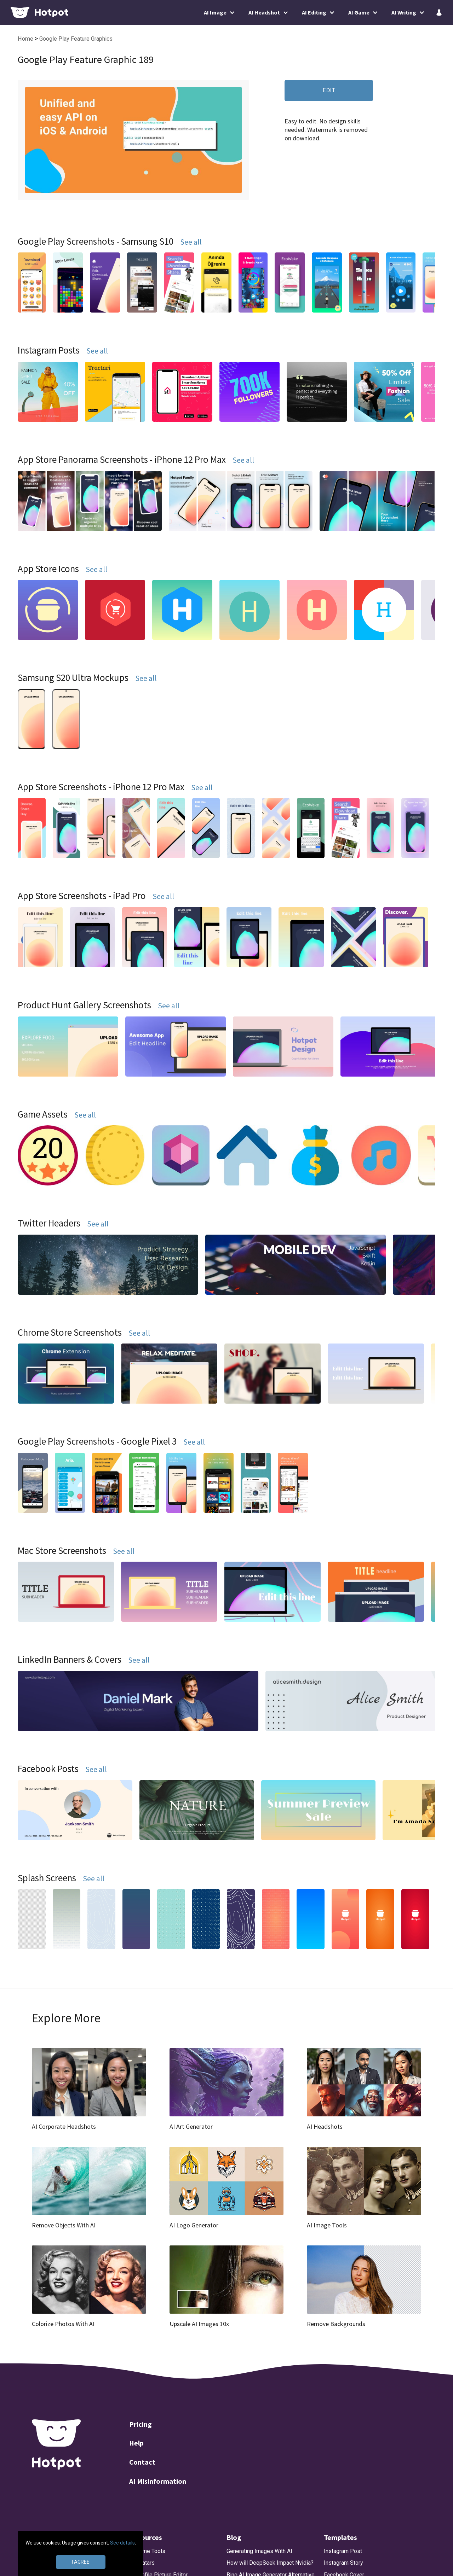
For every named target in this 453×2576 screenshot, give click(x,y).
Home (26, 38)
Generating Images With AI (259, 2551)
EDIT (329, 90)
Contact (142, 2462)
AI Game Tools (147, 2551)
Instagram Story (343, 2562)
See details (122, 2543)
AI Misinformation (157, 2481)
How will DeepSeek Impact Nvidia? (270, 2562)
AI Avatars (142, 2562)
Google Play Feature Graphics (76, 38)
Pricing (140, 2424)
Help (136, 2442)
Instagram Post (343, 2551)
